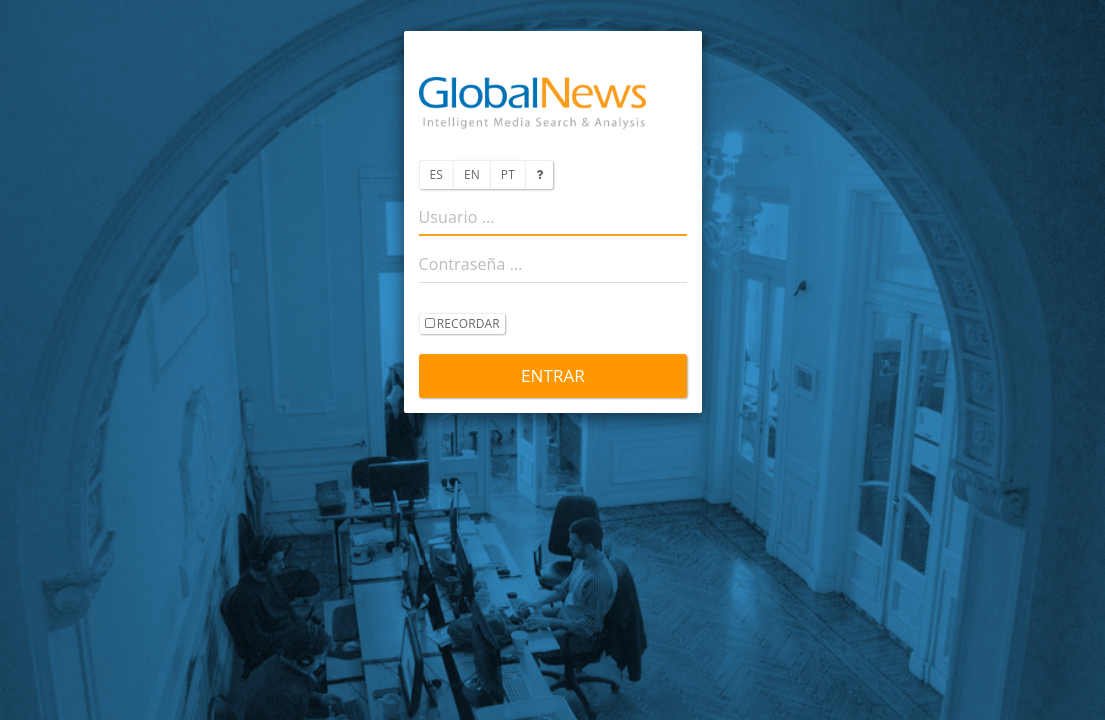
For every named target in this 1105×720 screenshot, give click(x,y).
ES (436, 174)
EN (472, 174)
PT (508, 174)
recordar (462, 324)
